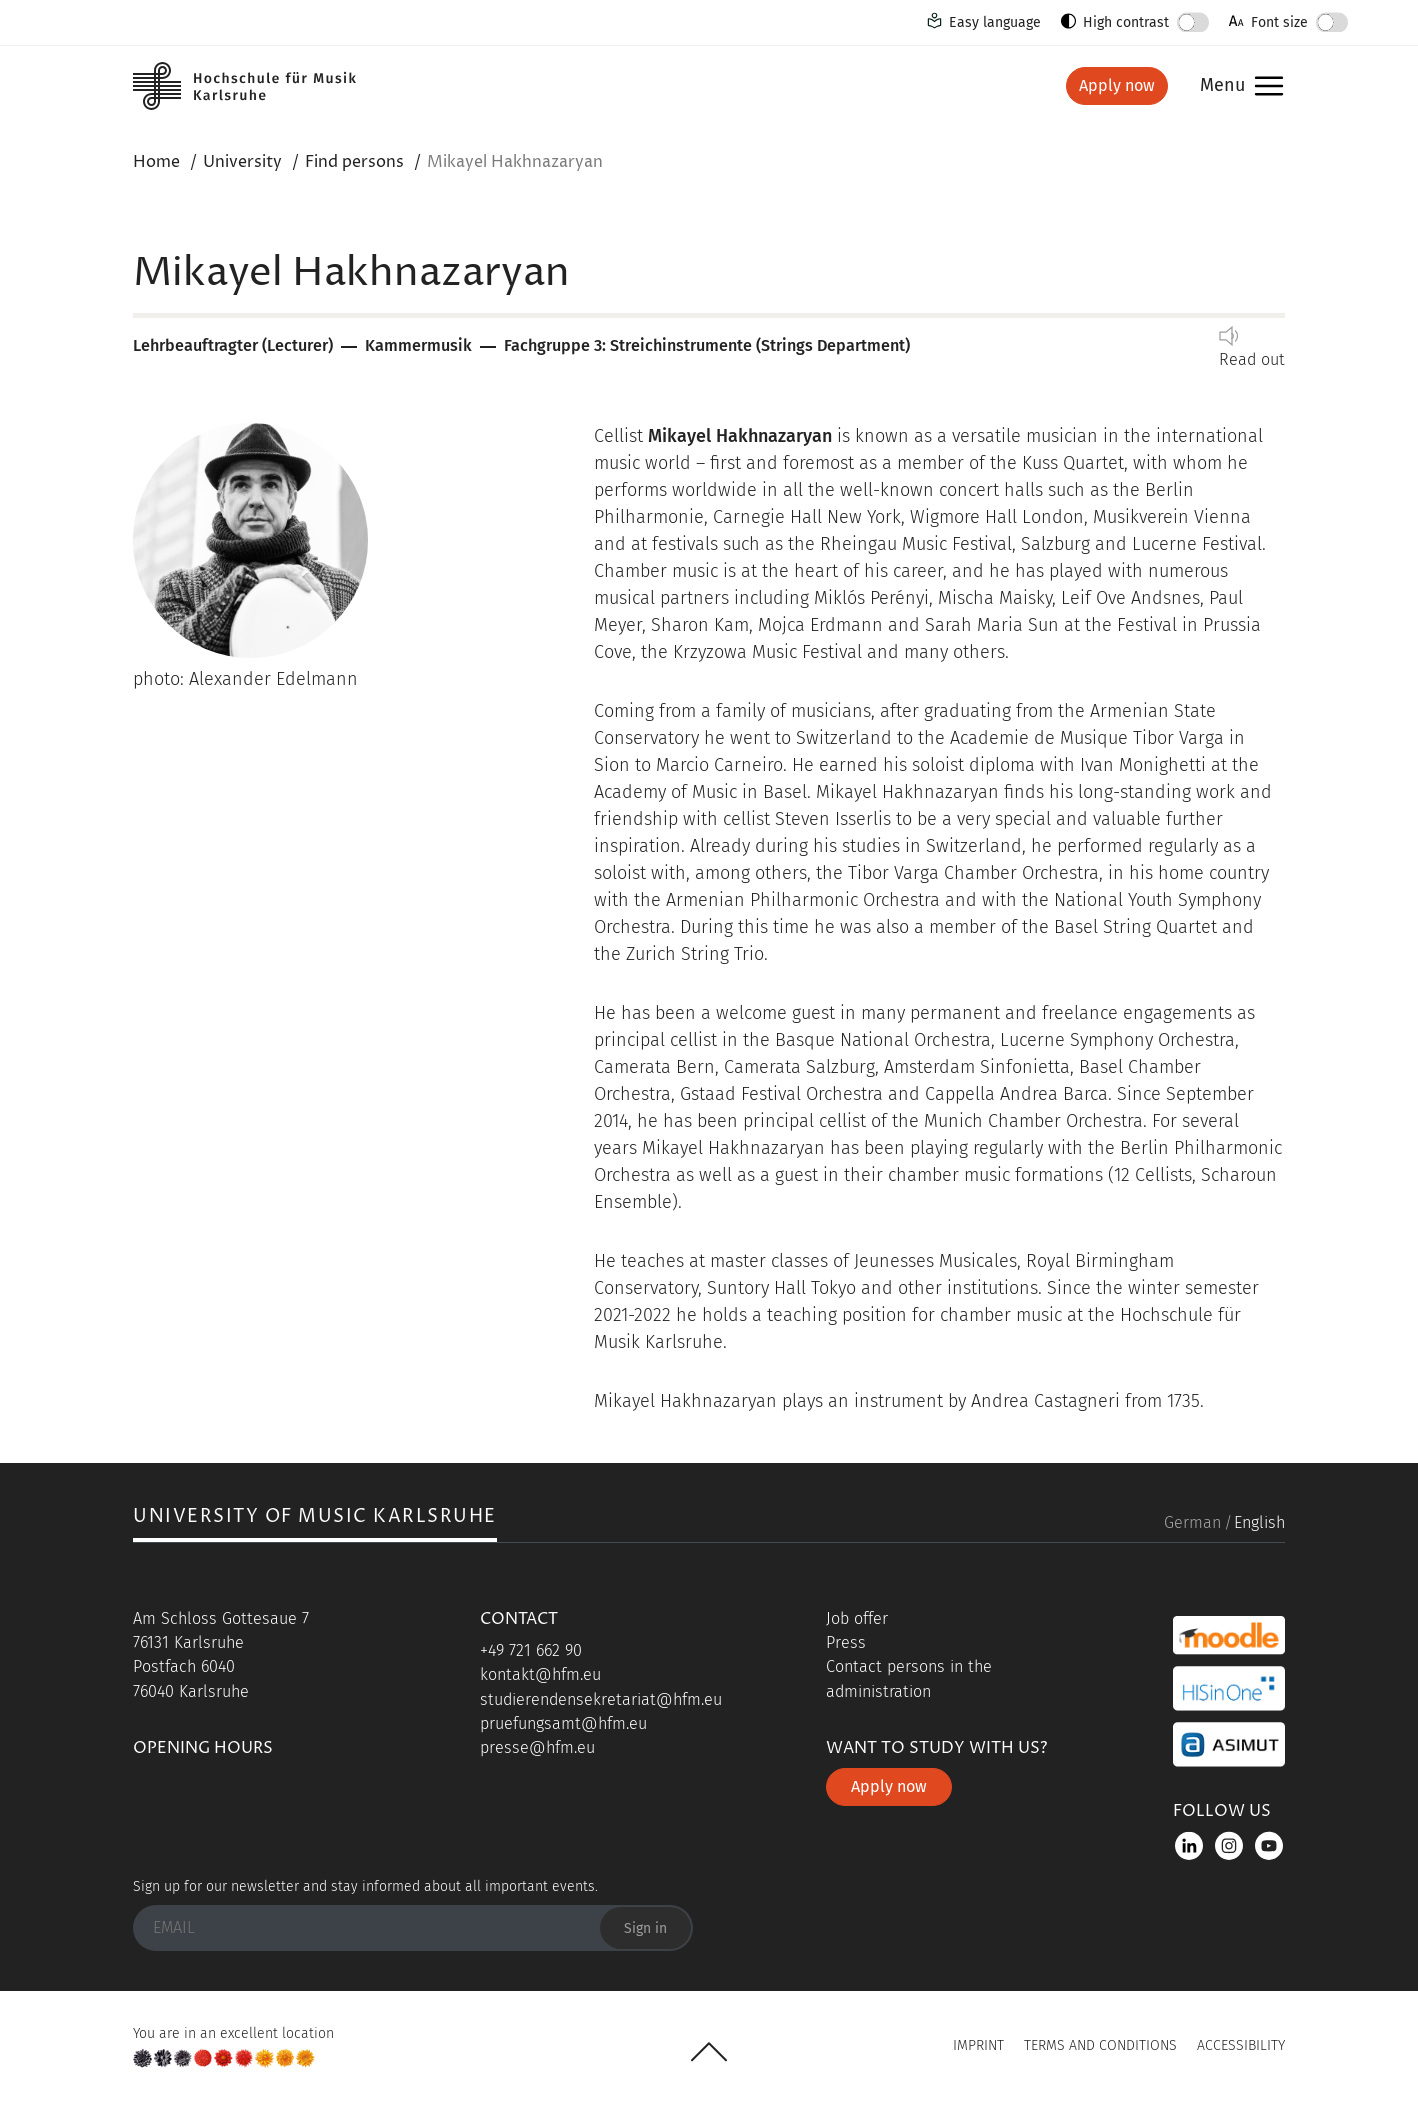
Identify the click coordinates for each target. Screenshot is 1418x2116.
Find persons (354, 162)
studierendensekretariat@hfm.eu (601, 1699)
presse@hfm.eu (537, 1747)
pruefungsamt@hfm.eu (563, 1723)
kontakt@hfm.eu (540, 1674)
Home (156, 162)
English (1259, 1522)
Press (846, 1642)
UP (709, 2052)
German (1192, 1522)
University (242, 162)
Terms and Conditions (1100, 2045)
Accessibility (1241, 2045)
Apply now (1117, 85)
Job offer (857, 1618)
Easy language (995, 22)
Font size (1279, 22)
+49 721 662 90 (531, 1650)
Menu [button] (1222, 86)
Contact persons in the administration (909, 1678)
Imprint (978, 2045)
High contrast (1126, 22)
